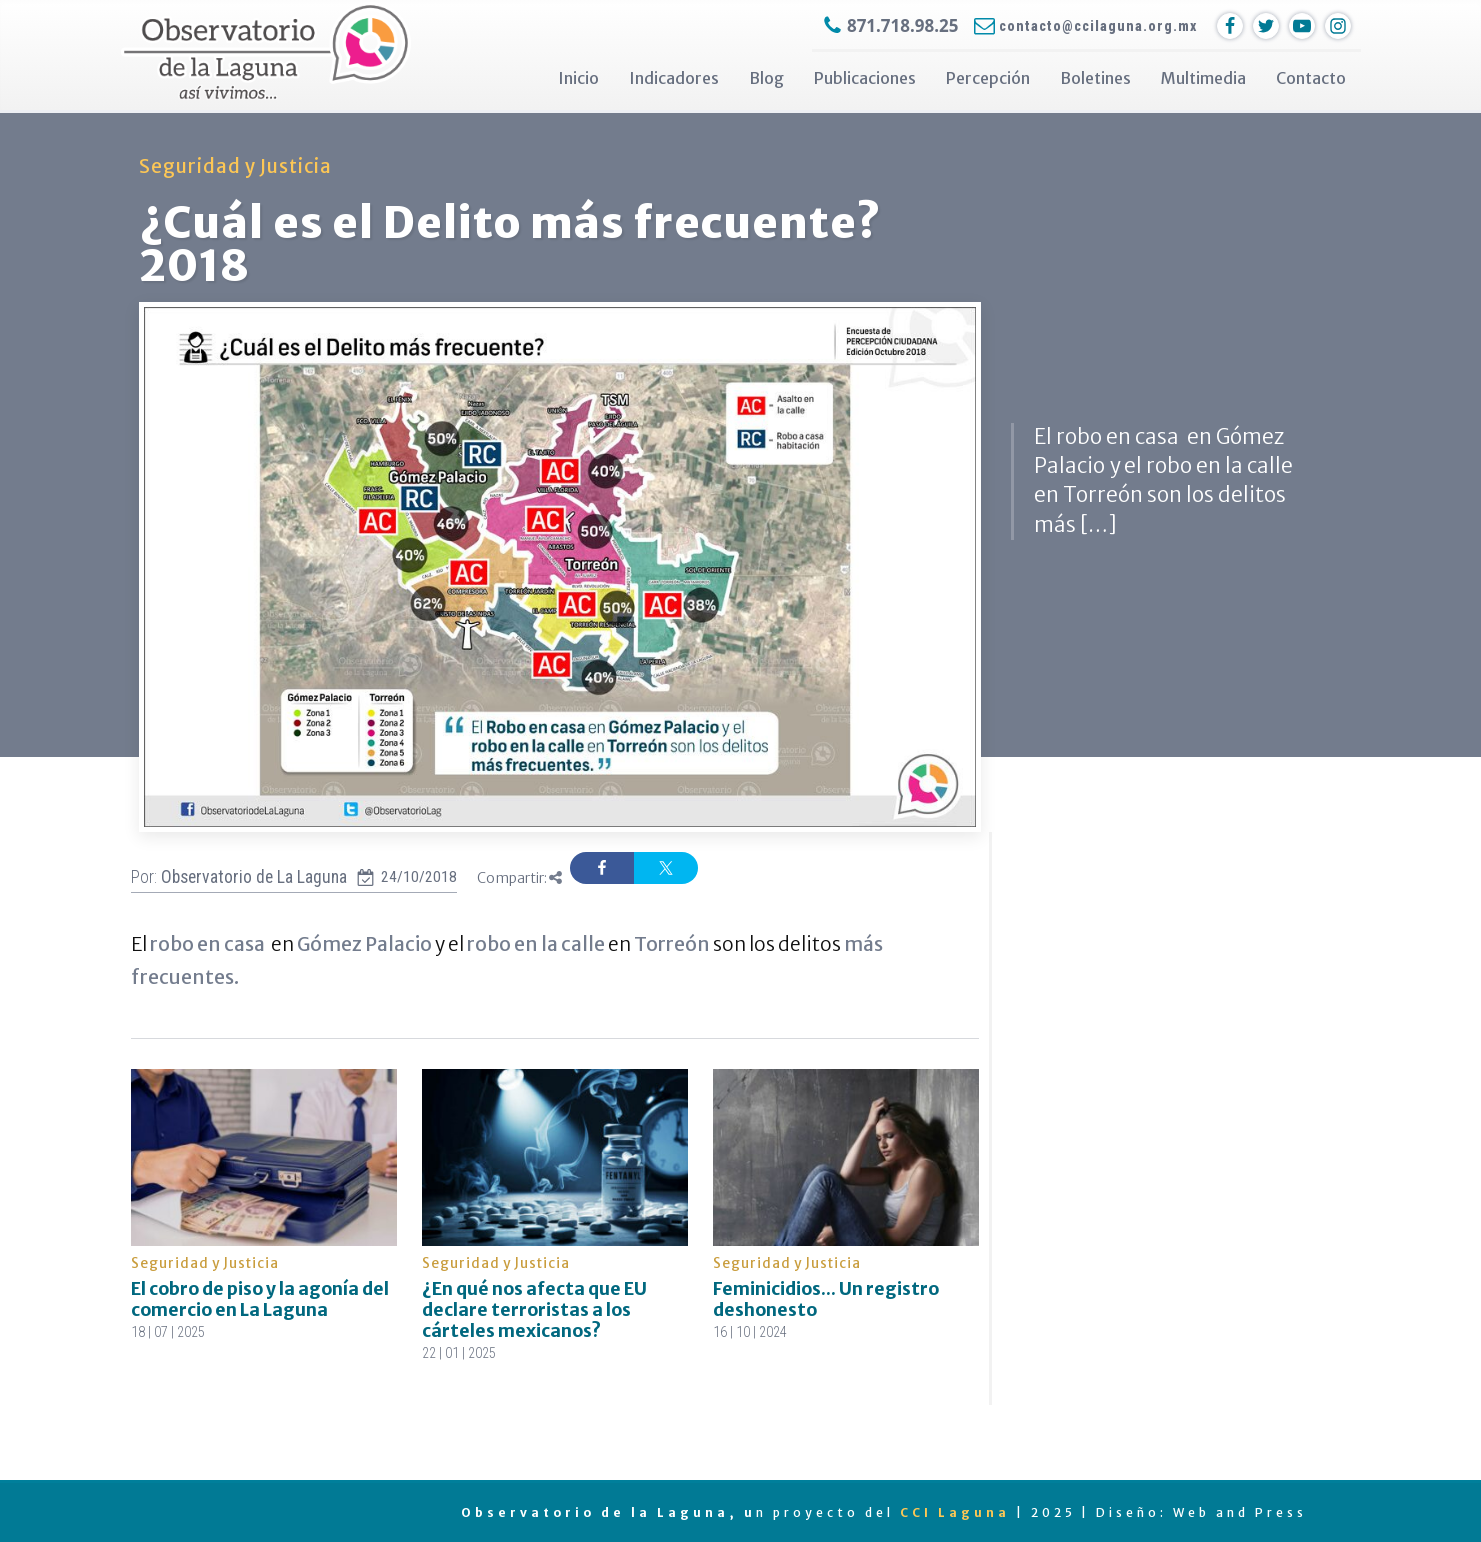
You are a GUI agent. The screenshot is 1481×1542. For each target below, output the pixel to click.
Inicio (578, 78)
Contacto (1311, 78)
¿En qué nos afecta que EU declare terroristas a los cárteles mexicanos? (534, 1310)
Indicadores (674, 78)
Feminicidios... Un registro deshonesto (826, 1299)
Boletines (1095, 78)
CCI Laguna (955, 1512)
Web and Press (1240, 1512)
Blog (766, 78)
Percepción (988, 78)
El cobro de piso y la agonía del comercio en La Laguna (260, 1299)
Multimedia (1203, 78)
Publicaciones (865, 78)
